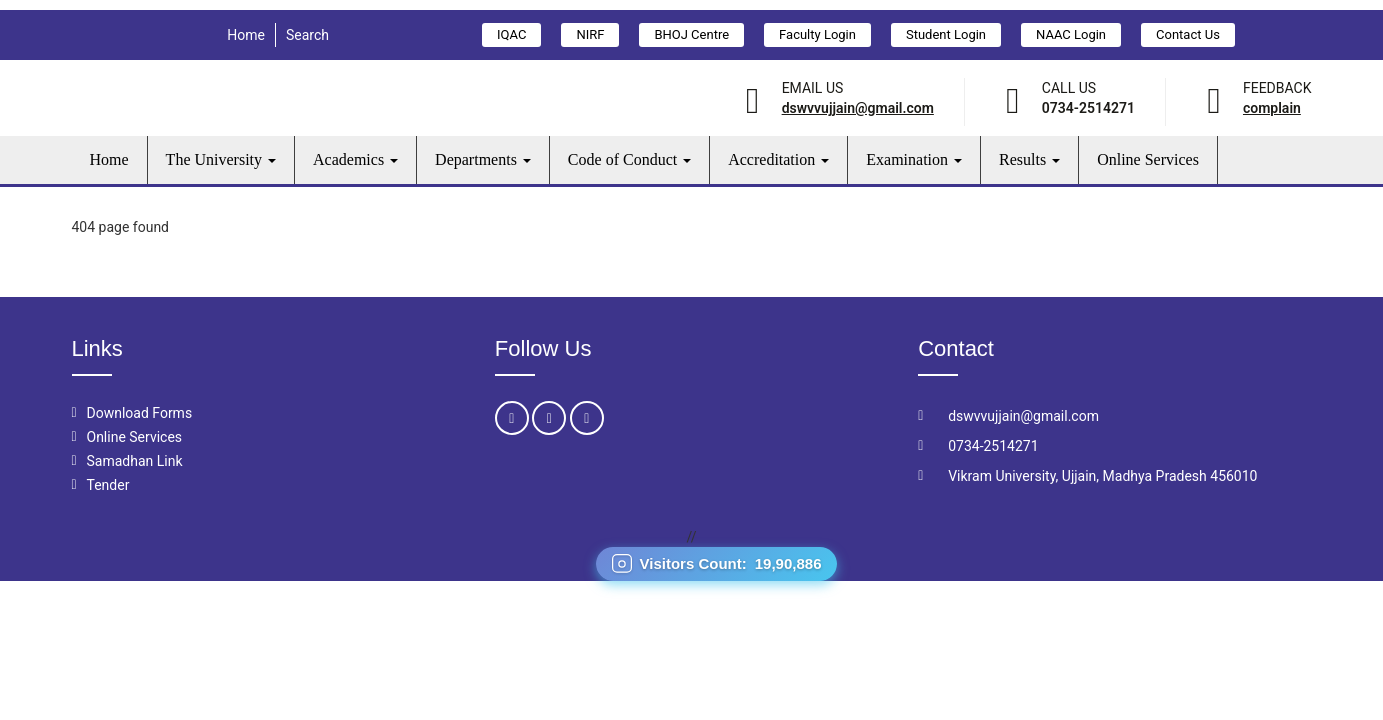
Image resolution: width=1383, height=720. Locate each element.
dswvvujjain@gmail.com (858, 108)
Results (1029, 159)
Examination (914, 159)
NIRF (590, 34)
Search (307, 35)
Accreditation (778, 159)
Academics (355, 159)
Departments (483, 159)
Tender (108, 485)
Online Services (1148, 159)
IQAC (511, 34)
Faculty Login (817, 34)
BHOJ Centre (691, 34)
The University (221, 159)
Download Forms (140, 413)
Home (246, 35)
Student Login (946, 34)
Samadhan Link (135, 461)
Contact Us (1188, 34)
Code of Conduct (629, 159)
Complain (1272, 108)
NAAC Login (1071, 34)
